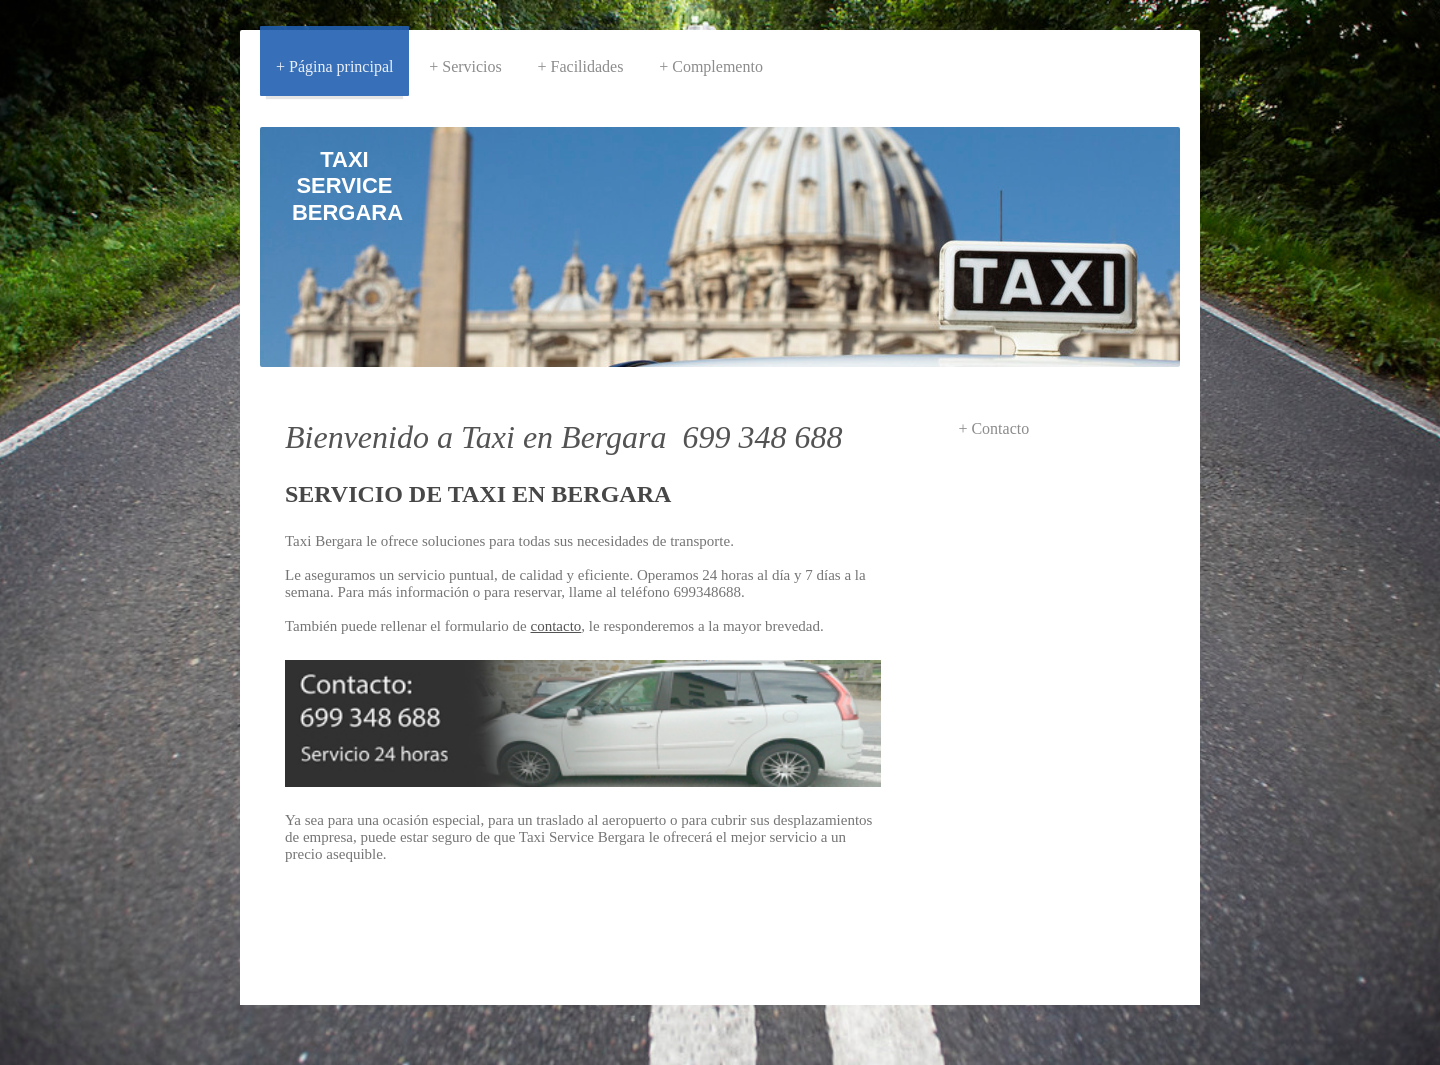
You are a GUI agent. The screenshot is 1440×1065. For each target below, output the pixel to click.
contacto (556, 626)
